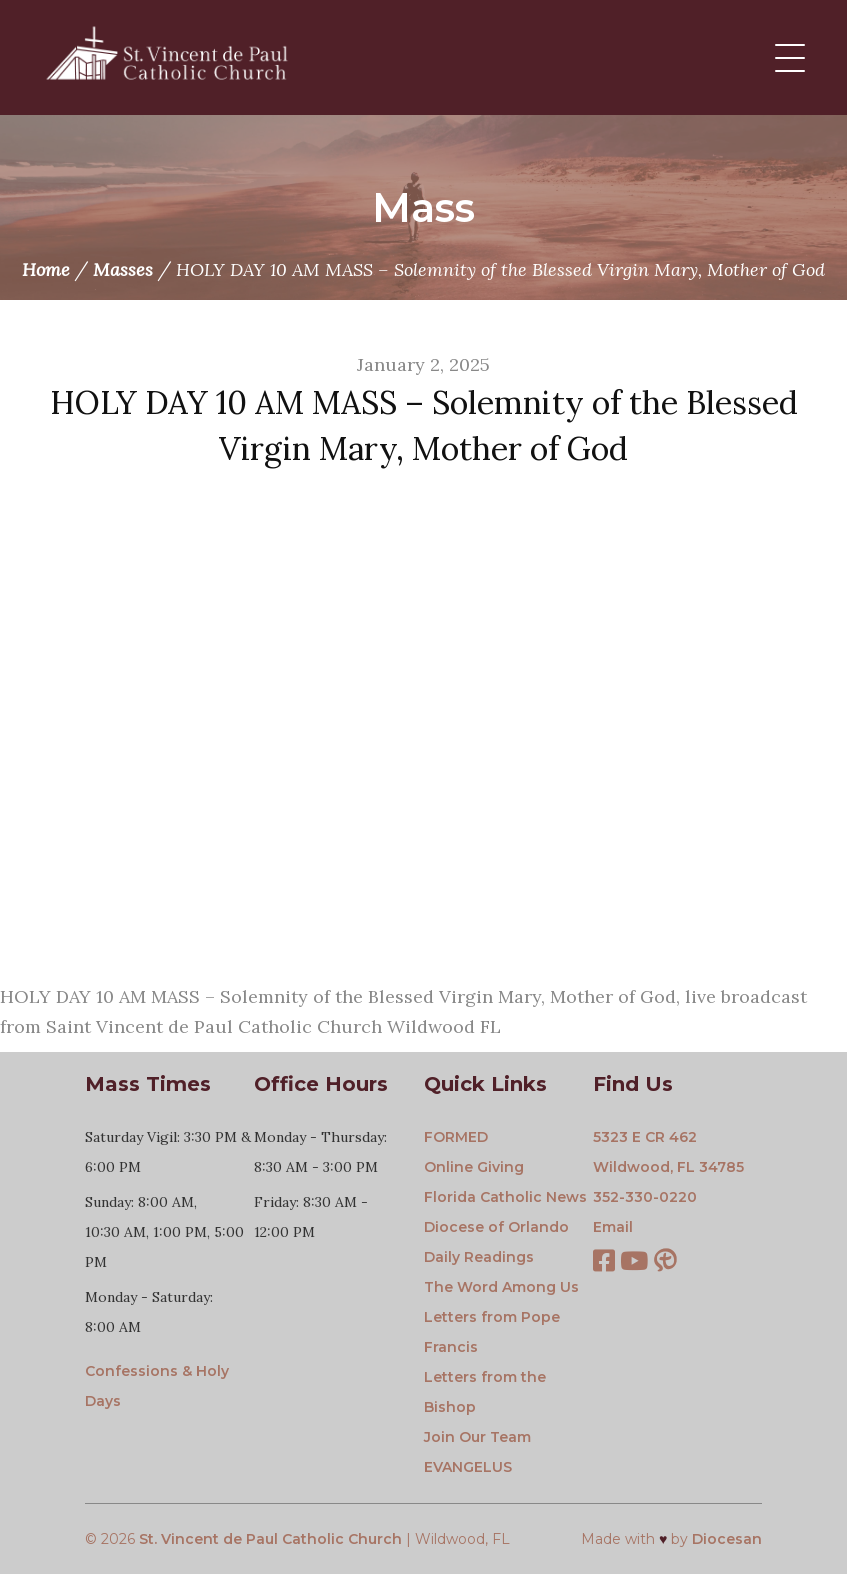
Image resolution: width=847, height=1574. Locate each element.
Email (613, 1227)
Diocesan (727, 1539)
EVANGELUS (468, 1467)
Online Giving (474, 1167)
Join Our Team (477, 1437)
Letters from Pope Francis (492, 1332)
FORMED (456, 1137)
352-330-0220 (645, 1197)
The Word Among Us (501, 1287)
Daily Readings (479, 1257)
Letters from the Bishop (485, 1392)
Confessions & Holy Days (157, 1386)
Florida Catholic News (505, 1197)
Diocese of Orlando (496, 1227)
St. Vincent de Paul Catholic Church (270, 1539)
